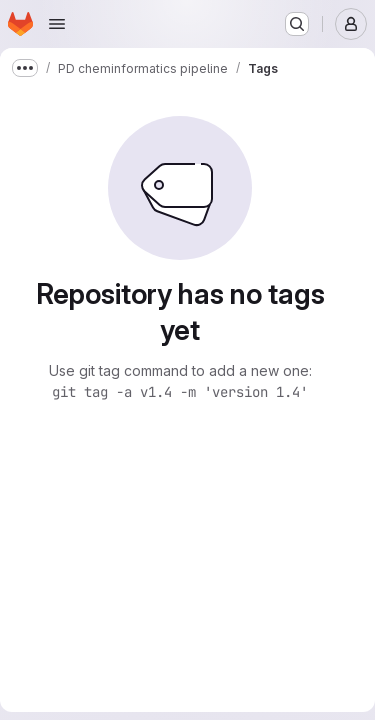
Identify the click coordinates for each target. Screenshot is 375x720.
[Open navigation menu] (57, 24)
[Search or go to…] (297, 24)
